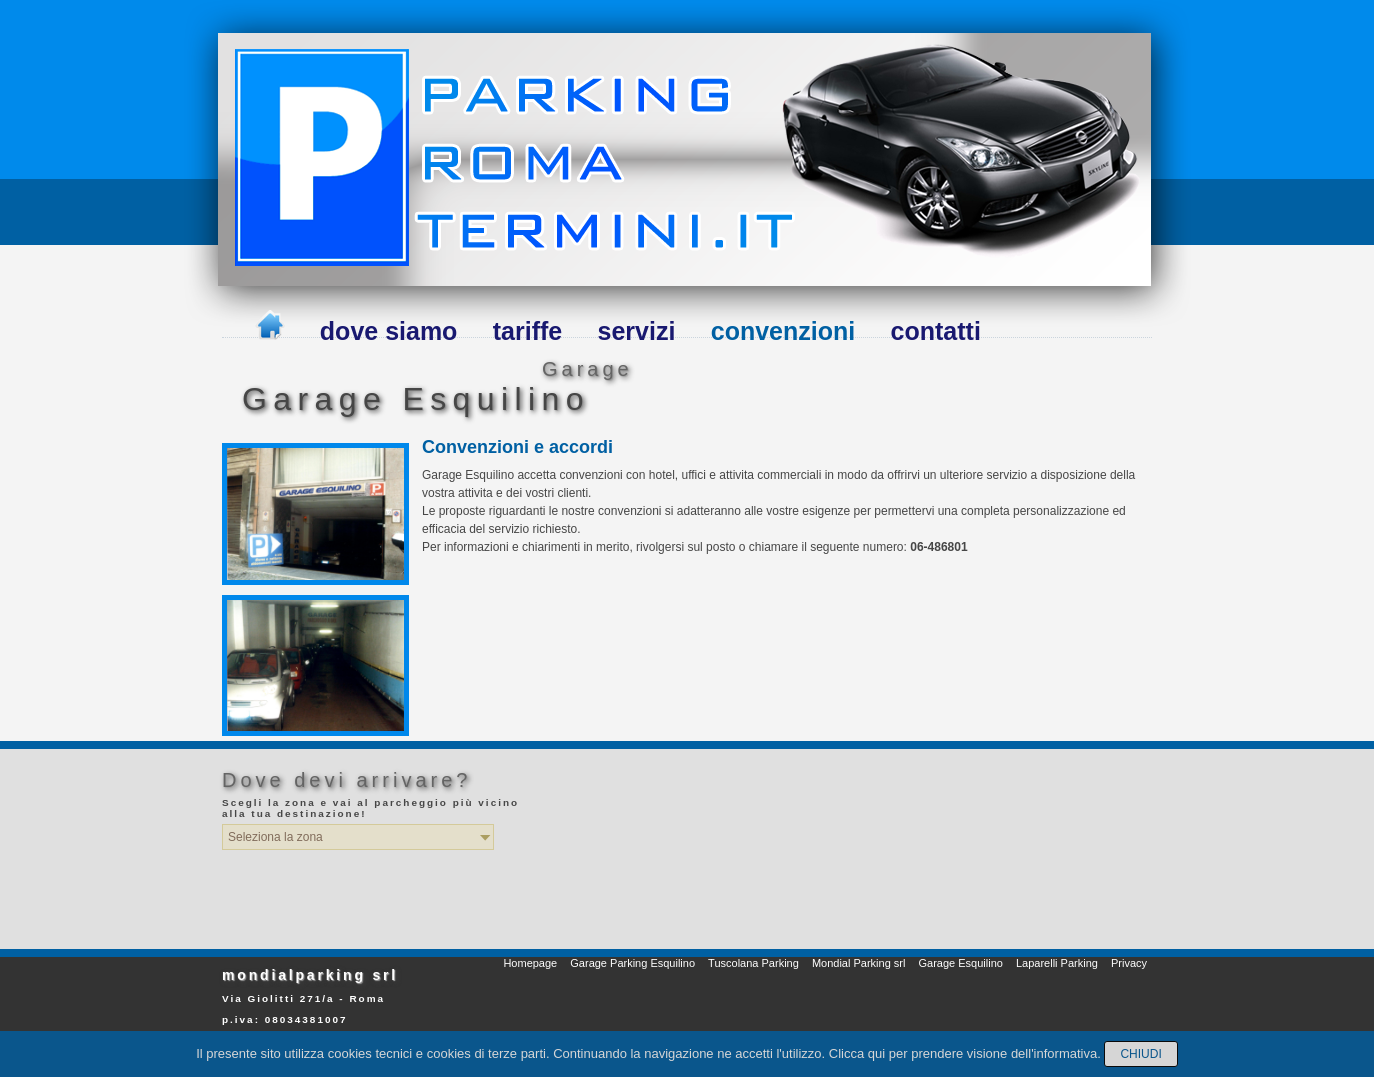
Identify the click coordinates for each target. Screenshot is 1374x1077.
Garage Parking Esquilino (632, 963)
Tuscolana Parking (753, 963)
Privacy (1129, 963)
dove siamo (389, 331)
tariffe (527, 331)
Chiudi (1140, 1054)
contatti (936, 331)
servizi (637, 331)
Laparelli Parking (1057, 963)
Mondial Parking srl (859, 963)
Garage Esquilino (960, 963)
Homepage (530, 963)
